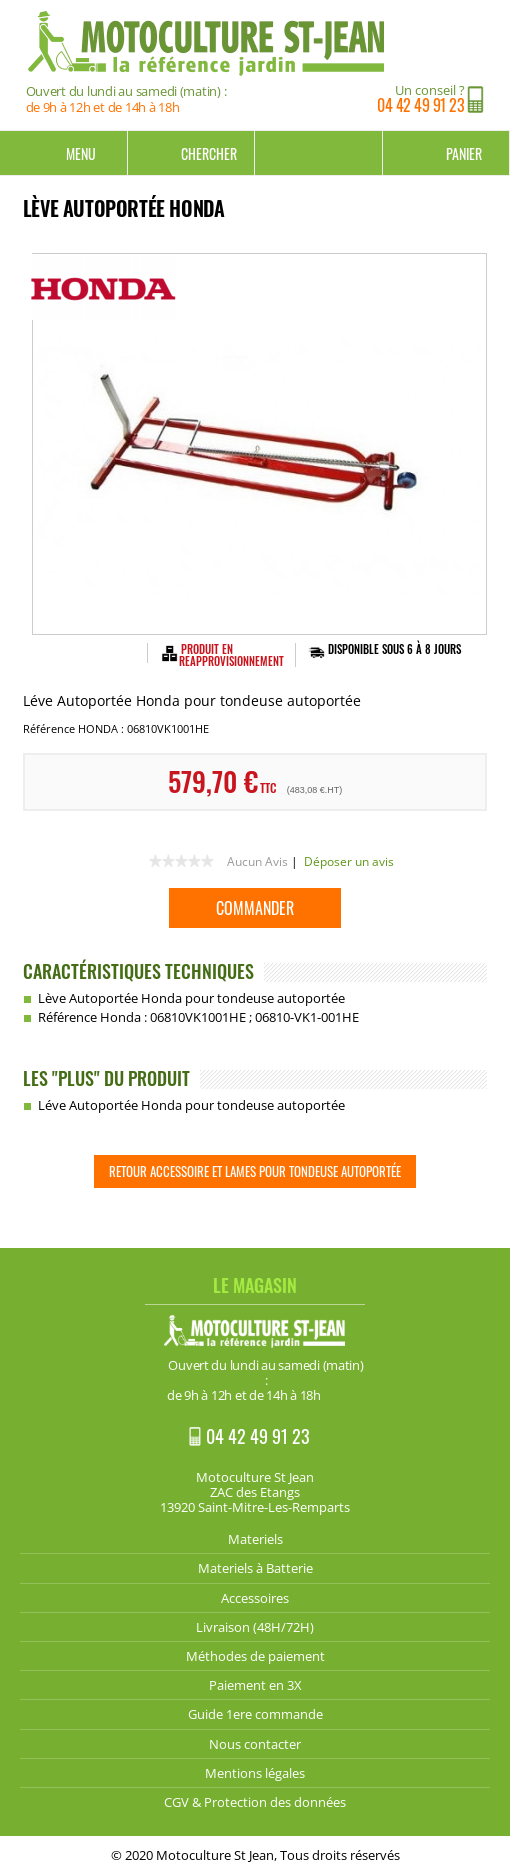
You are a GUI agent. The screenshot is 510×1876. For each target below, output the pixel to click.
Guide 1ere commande (255, 1714)
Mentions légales (255, 1773)
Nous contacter (255, 1744)
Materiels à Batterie (255, 1568)
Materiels (255, 1539)
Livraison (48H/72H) (255, 1627)
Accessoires (255, 1598)
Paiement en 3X (255, 1685)
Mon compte (319, 153)
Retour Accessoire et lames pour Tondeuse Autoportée (255, 1171)
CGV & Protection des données (255, 1802)
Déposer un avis (349, 861)
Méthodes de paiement (255, 1656)
